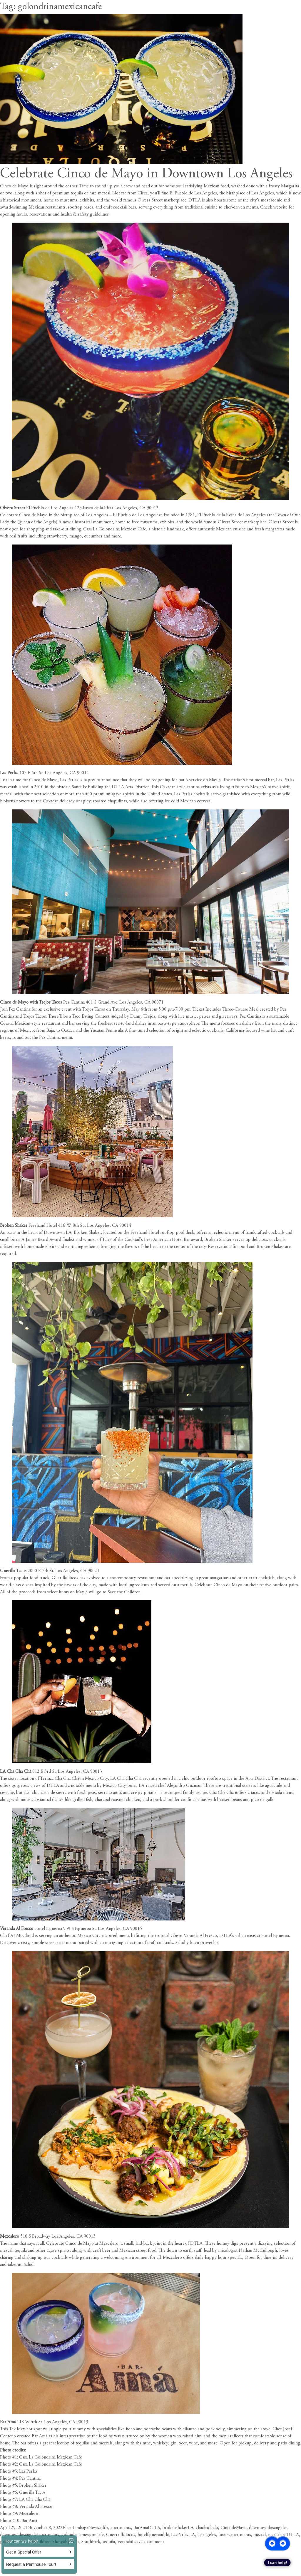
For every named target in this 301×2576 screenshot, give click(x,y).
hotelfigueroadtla (153, 2535)
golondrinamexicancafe (82, 2535)
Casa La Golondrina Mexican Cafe (114, 529)
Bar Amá (8, 2422)
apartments (121, 2527)
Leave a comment (148, 2542)
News (93, 2527)
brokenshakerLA (178, 2527)
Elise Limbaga (75, 2527)
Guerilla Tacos (13, 1571)
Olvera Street (12, 508)
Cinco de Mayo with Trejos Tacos (31, 1002)
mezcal (259, 2535)
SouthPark (90, 2542)
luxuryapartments (234, 2535)
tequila (109, 2542)
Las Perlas (9, 773)
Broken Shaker (13, 1225)
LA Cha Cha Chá (15, 1771)
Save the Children (124, 1592)
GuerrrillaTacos (120, 2535)
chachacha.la (207, 2527)
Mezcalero (9, 2236)
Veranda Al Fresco (16, 1928)
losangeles (206, 2535)
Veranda (124, 2542)
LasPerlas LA (183, 2535)
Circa (143, 193)
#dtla (103, 2527)
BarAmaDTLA (146, 2527)
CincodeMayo (233, 2527)
